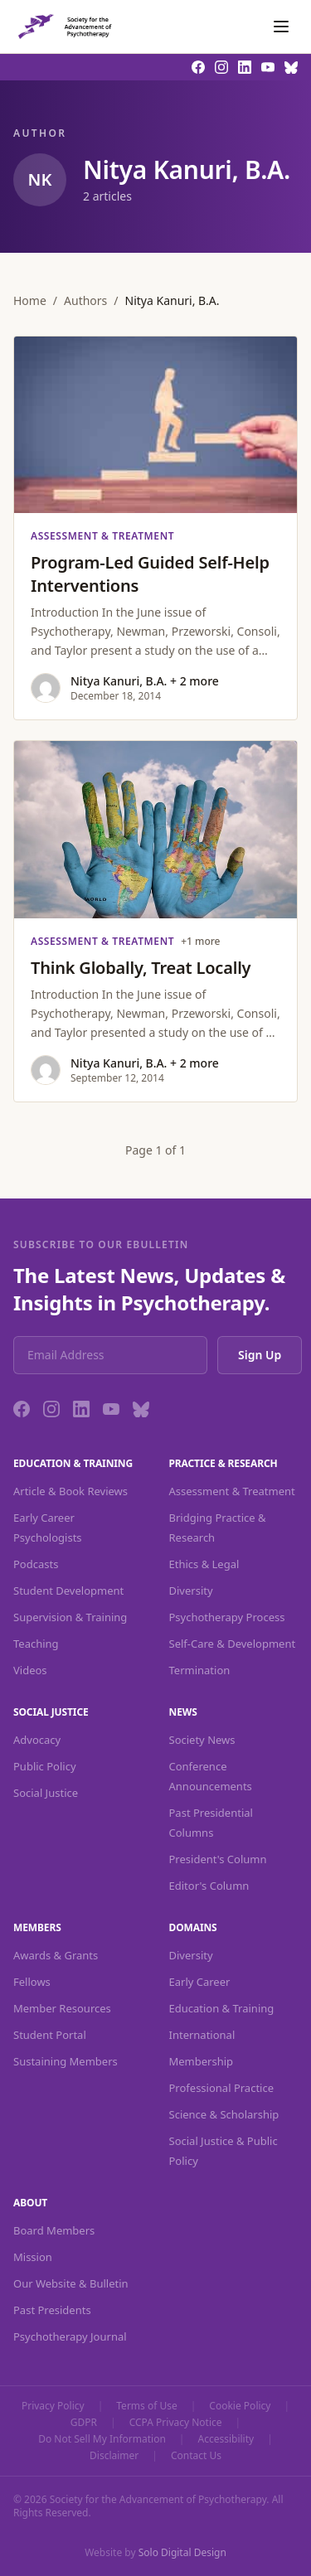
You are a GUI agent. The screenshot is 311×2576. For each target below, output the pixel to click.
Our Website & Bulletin (71, 2283)
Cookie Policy (239, 2406)
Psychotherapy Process (227, 1617)
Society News (202, 1739)
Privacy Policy (53, 2406)
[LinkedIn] (81, 1409)
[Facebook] (21, 1409)
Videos (30, 1670)
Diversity (191, 1590)
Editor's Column (209, 1885)
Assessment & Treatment (232, 1491)
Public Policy (44, 1766)
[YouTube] (111, 1409)
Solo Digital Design (182, 2552)
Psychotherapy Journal (70, 2336)
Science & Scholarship (224, 2114)
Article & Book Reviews (70, 1491)
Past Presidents (52, 2309)
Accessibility (225, 2439)
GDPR (83, 2422)
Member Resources (62, 2008)
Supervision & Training (70, 1617)
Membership (201, 2061)
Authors (85, 300)
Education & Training (222, 2008)
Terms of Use (146, 2406)
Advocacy (37, 1739)
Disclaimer (114, 2455)
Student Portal (49, 2034)
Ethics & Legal (204, 1564)
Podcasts (35, 1564)
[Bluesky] (141, 1409)
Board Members (54, 2230)
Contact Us (196, 2455)
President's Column (218, 1859)
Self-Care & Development (232, 1643)
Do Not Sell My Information (102, 2439)
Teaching (36, 1643)
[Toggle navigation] (281, 26)
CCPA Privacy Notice (175, 2422)
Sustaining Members (65, 2061)
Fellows (32, 1981)
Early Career (200, 1981)
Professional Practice (222, 2087)
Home (29, 300)
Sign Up (259, 1355)
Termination (200, 1670)
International (202, 2034)
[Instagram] (51, 1409)
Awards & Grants (55, 1955)
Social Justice (45, 1792)
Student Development (68, 1590)
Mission (32, 2256)
